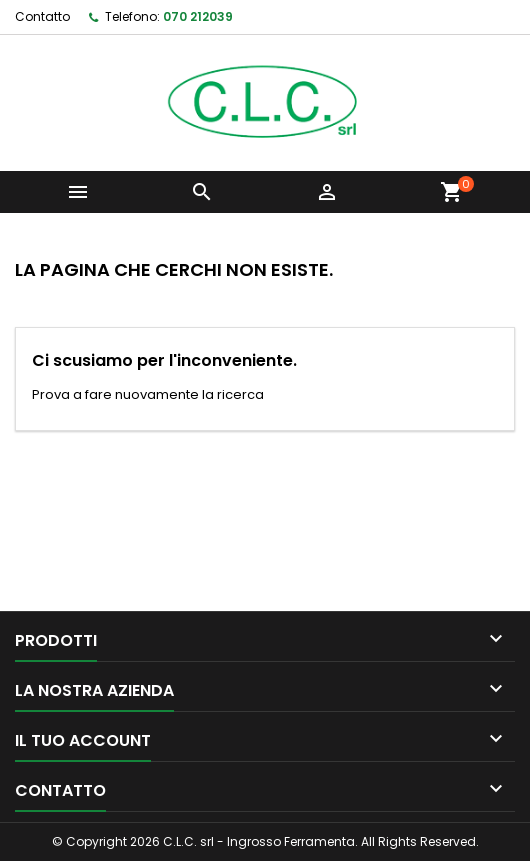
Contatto (42, 16)
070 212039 (198, 16)
